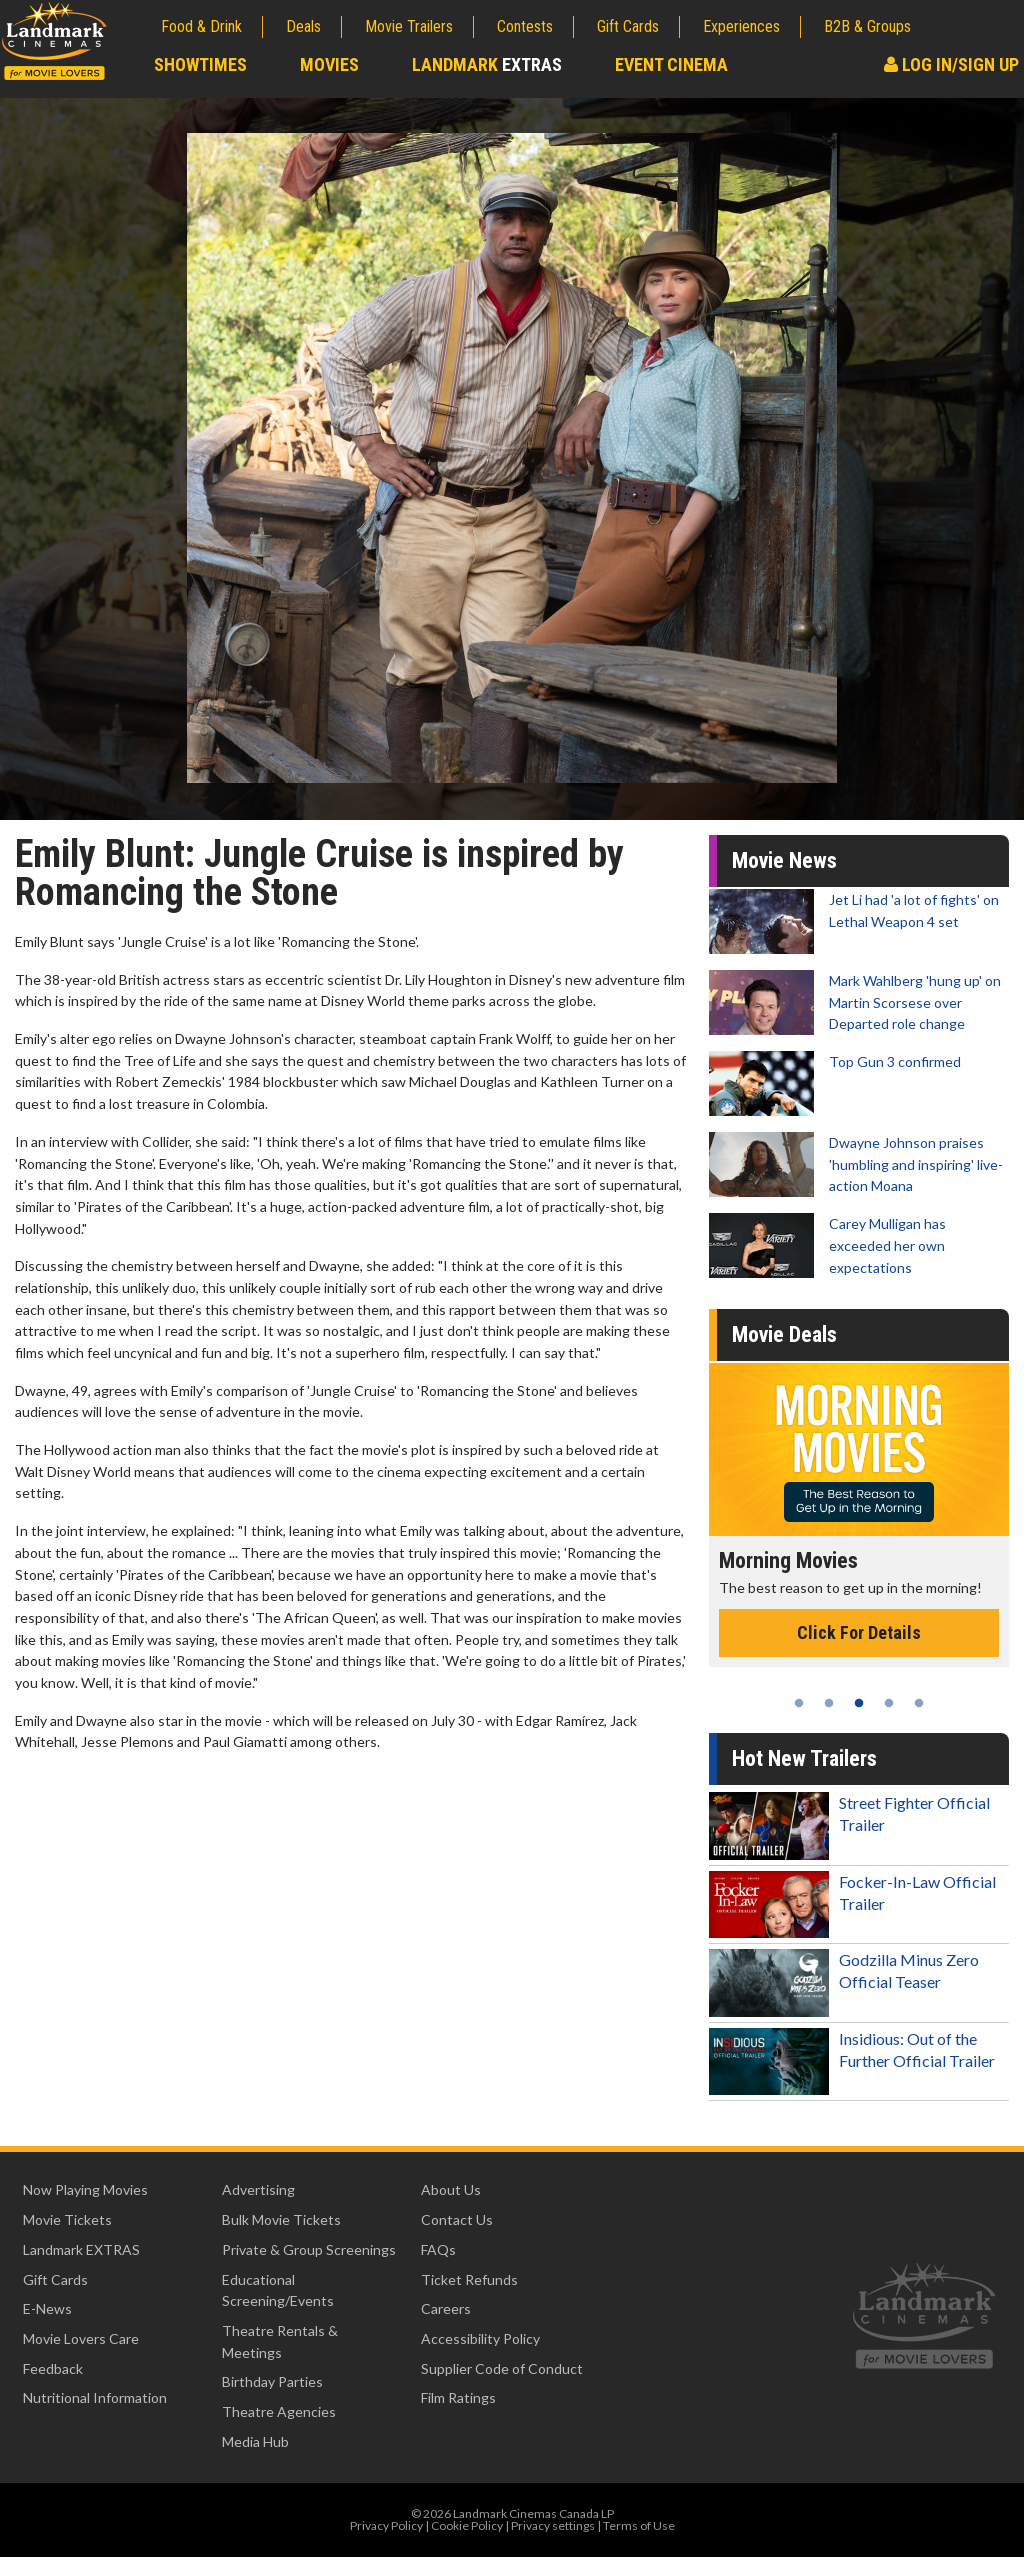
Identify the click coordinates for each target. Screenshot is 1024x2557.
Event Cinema (671, 64)
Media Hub (255, 2441)
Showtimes (200, 64)
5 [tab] (919, 1703)
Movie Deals (784, 1334)
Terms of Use (639, 2525)
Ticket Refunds (469, 2279)
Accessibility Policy (480, 2338)
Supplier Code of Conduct (502, 2368)
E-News (47, 2308)
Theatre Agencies (279, 2411)
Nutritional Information (95, 2397)
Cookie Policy (467, 2525)
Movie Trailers (409, 26)
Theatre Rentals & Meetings (280, 2341)
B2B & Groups (867, 26)
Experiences (741, 26)
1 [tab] (799, 1703)
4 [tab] (889, 1703)
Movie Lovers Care (81, 2338)
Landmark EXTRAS (81, 2249)
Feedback (53, 2368)
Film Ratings (458, 2397)
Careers (446, 2308)
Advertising (258, 2189)
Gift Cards (628, 26)
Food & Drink (201, 26)
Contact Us (457, 2219)
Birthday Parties (272, 2381)
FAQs (438, 2249)
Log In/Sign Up (951, 64)
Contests (525, 26)
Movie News (784, 860)
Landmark (487, 64)
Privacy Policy (386, 2525)
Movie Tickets (67, 2219)
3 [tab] (859, 1703)
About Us (451, 2189)
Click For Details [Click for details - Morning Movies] (859, 1632)
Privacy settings (553, 2525)
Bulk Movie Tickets (281, 2219)
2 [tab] (829, 1703)
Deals (303, 26)
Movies (329, 64)
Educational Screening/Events (278, 2290)
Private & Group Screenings (309, 2249)
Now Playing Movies (85, 2189)
